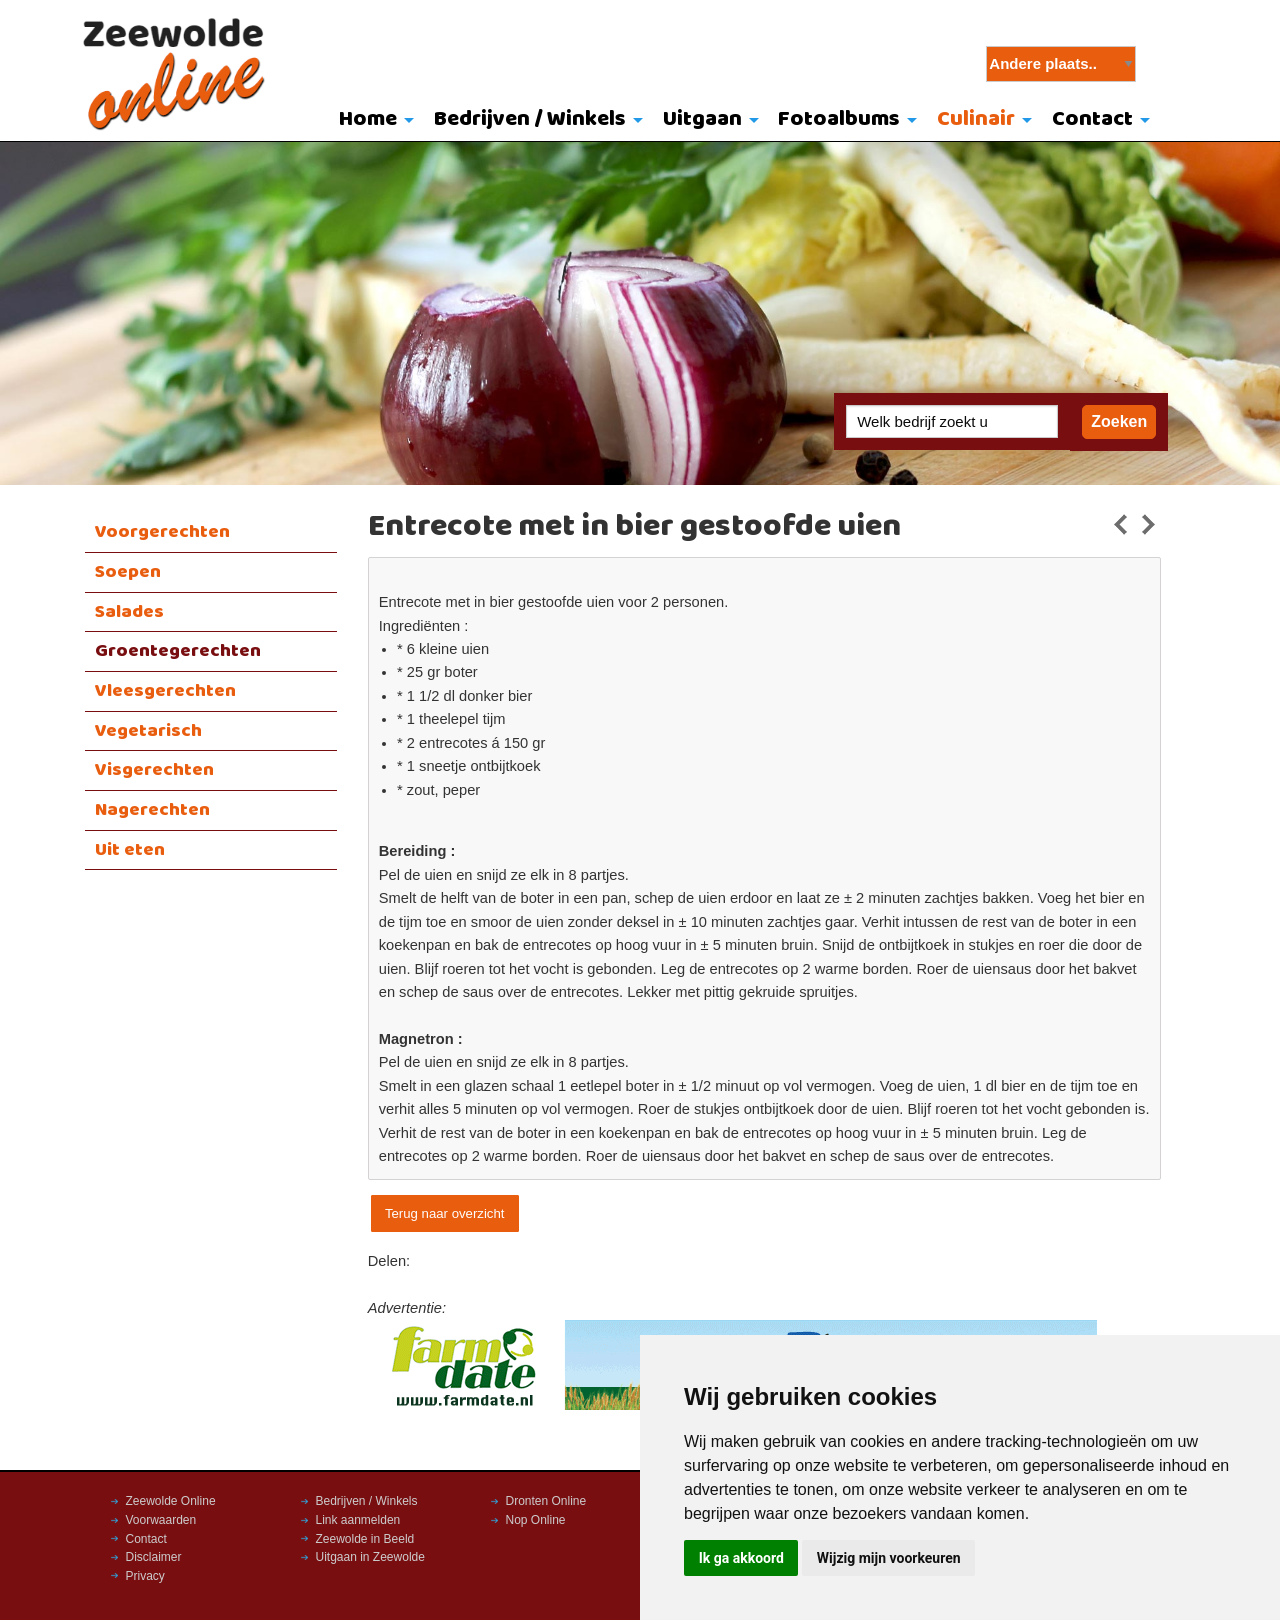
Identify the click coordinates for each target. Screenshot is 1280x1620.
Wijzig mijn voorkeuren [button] (889, 1558)
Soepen (128, 572)
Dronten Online (546, 1501)
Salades (129, 612)
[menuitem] (372, 121)
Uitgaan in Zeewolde (370, 1557)
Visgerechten (154, 770)
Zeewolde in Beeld (365, 1539)
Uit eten (130, 850)
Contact (1092, 119)
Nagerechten (152, 810)
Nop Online (536, 1520)
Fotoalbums (839, 119)
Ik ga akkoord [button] (741, 1558)
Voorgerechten (162, 532)
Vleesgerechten (165, 691)
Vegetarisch (148, 731)
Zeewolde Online (171, 1501)
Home (368, 119)
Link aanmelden (358, 1520)
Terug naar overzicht (444, 1213)
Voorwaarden (161, 1520)
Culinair (976, 119)
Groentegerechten (178, 651)
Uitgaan (702, 119)
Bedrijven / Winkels (530, 119)
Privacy (145, 1576)
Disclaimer (154, 1557)
